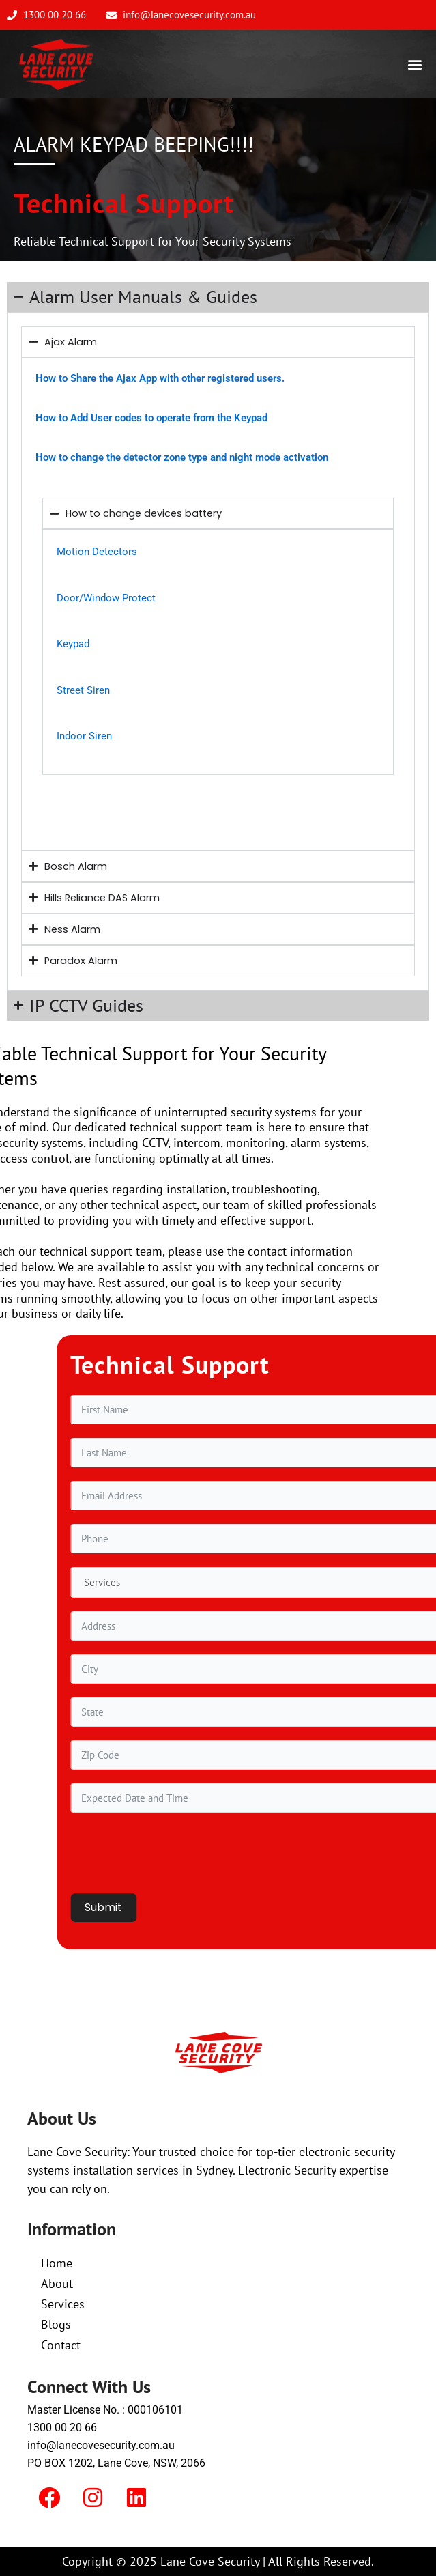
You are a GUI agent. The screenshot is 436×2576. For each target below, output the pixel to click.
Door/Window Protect (106, 598)
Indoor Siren (84, 736)
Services (63, 2304)
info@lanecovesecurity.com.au (101, 2445)
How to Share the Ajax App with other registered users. (160, 378)
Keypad (73, 644)
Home (56, 2263)
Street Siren (83, 690)
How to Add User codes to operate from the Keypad (151, 418)
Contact (61, 2345)
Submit (299, 1907)
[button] (414, 64)
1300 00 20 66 (62, 2427)
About (57, 2283)
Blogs (56, 2324)
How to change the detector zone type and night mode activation (181, 457)
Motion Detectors (97, 552)
